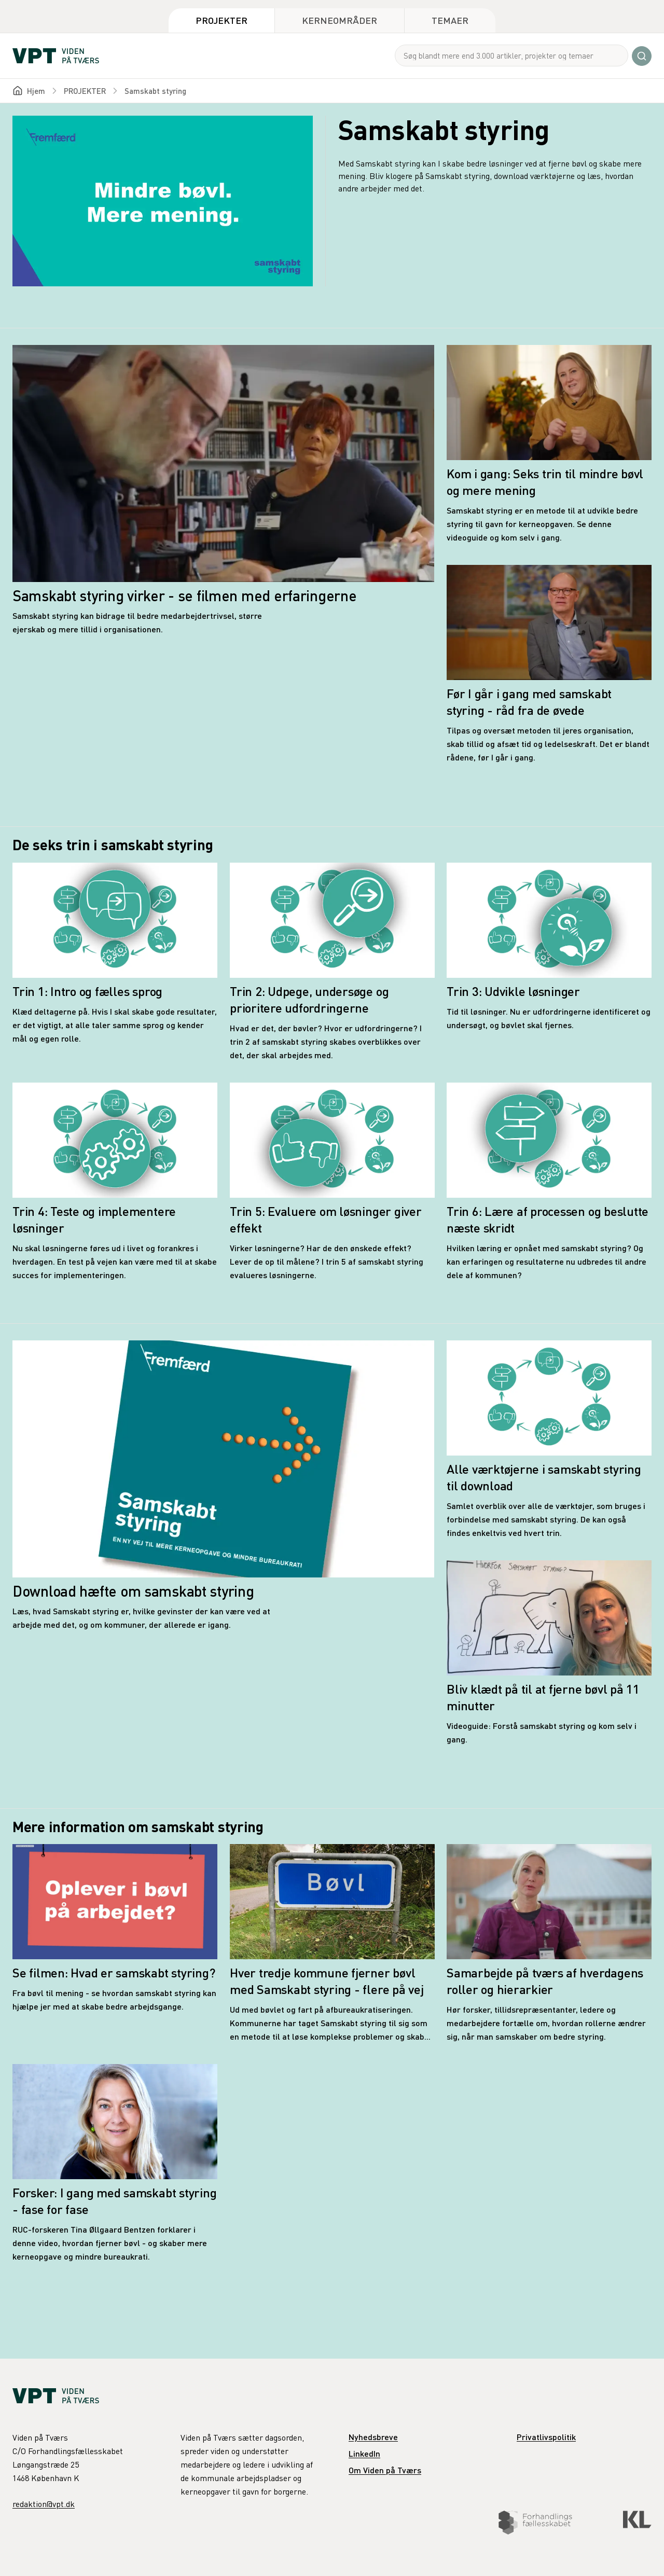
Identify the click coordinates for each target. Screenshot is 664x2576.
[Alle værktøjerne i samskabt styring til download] (549, 1440)
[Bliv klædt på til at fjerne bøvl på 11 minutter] (549, 1653)
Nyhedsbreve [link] (373, 2436)
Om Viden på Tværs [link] (385, 2469)
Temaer (450, 20)
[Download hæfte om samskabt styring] (223, 1485)
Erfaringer (459, 2546)
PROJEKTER (85, 91)
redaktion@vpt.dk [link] (43, 2504)
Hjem (36, 91)
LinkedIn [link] (364, 2453)
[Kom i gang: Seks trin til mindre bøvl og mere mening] (549, 444)
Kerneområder (339, 20)
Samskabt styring (155, 91)
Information (374, 2546)
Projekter (221, 20)
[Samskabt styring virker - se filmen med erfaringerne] (223, 490)
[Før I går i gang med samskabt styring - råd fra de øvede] (549, 664)
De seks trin (199, 2545)
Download (288, 2546)
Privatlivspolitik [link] (546, 2436)
